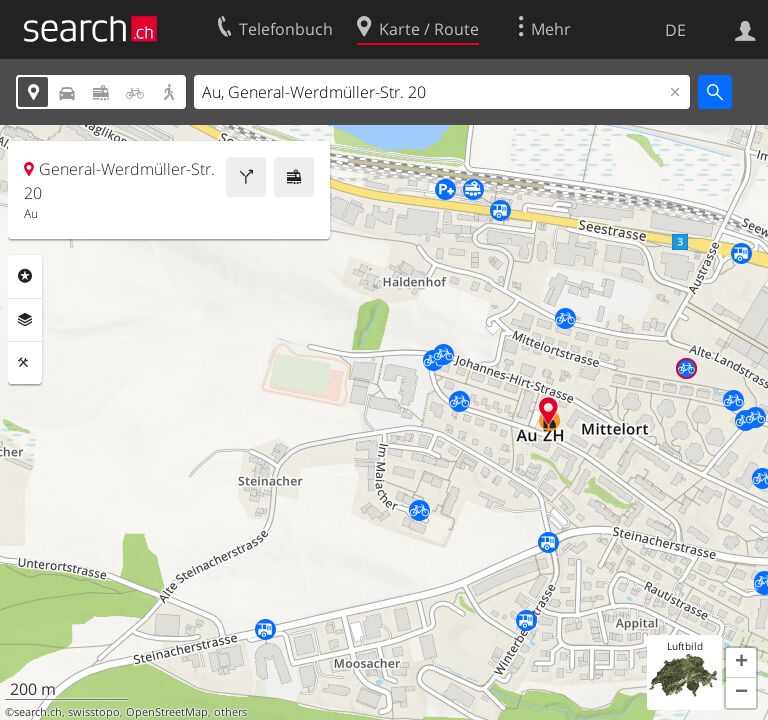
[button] (741, 663)
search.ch (38, 712)
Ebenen (25, 320)
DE (675, 30)
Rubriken (25, 276)
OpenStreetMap (167, 712)
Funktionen (25, 363)
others (230, 712)
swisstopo (94, 712)
